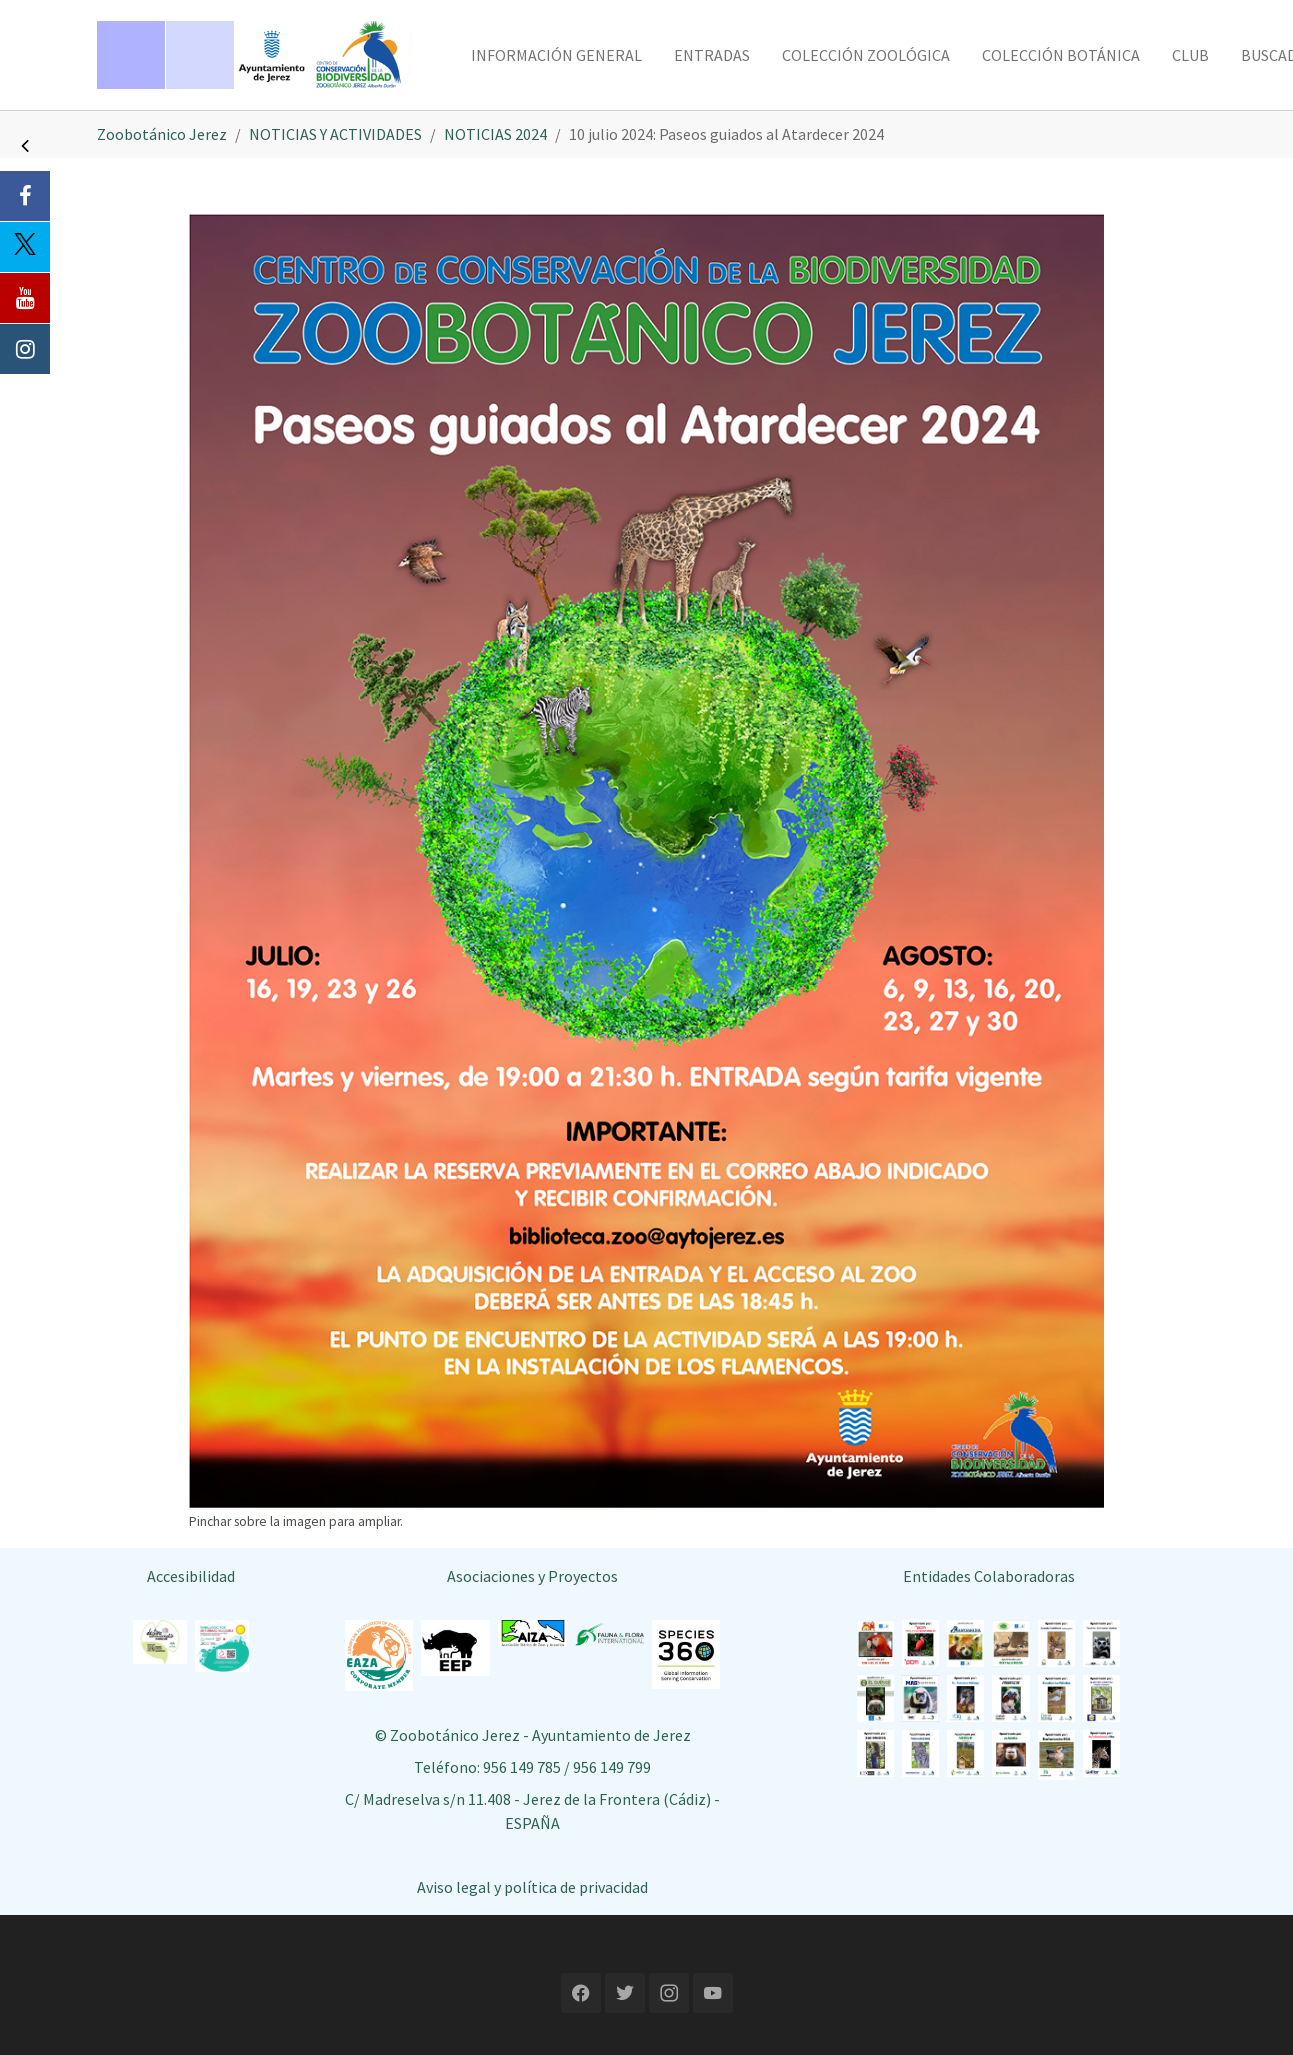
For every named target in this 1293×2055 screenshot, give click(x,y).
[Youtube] (25, 298)
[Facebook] (25, 196)
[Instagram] (25, 349)
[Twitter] (25, 247)
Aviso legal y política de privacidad (532, 1887)
